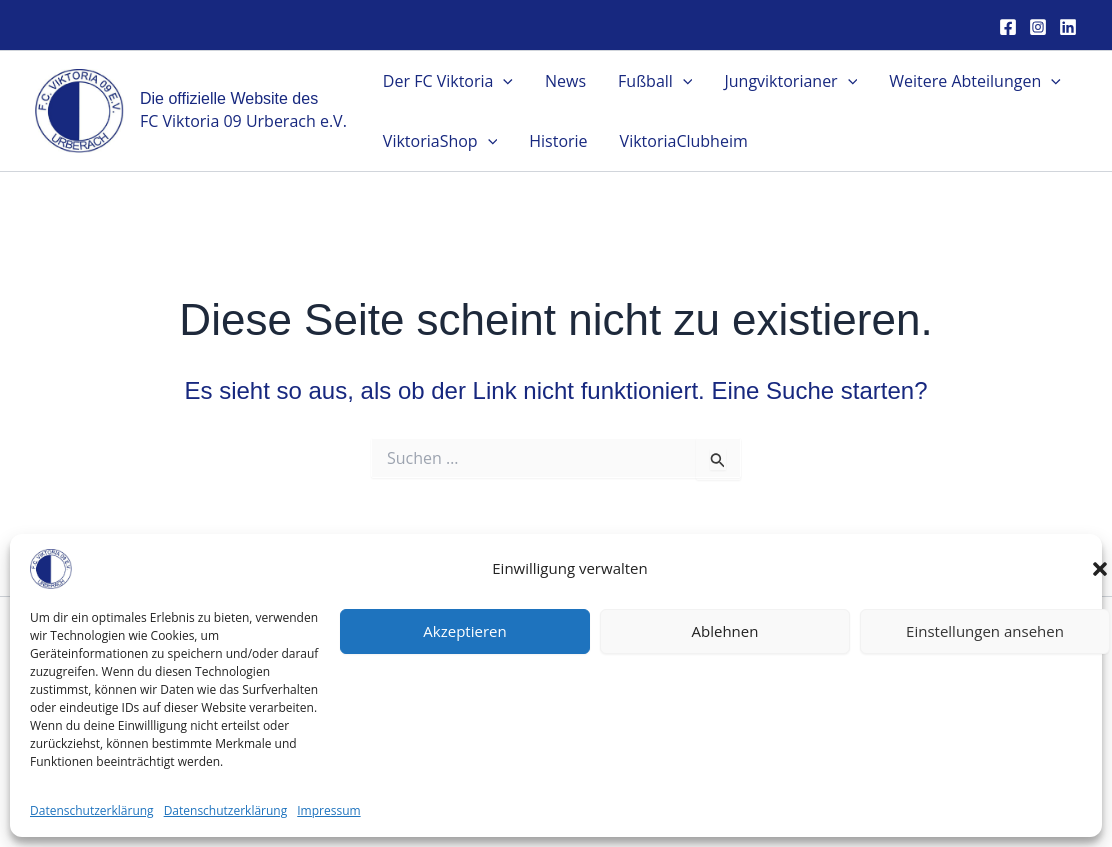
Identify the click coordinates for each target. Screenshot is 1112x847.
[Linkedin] (1068, 27)
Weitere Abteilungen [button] (975, 81)
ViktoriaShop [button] (440, 141)
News (565, 81)
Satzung (943, 681)
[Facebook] (1008, 27)
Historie (558, 141)
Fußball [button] (655, 81)
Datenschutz (943, 734)
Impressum (943, 708)
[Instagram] (1038, 27)
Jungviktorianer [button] (790, 81)
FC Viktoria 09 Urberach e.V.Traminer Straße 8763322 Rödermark (168, 707)
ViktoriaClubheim (684, 141)
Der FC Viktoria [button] (448, 81)
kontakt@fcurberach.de (168, 761)
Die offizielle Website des (229, 98)
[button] (503, 81)
